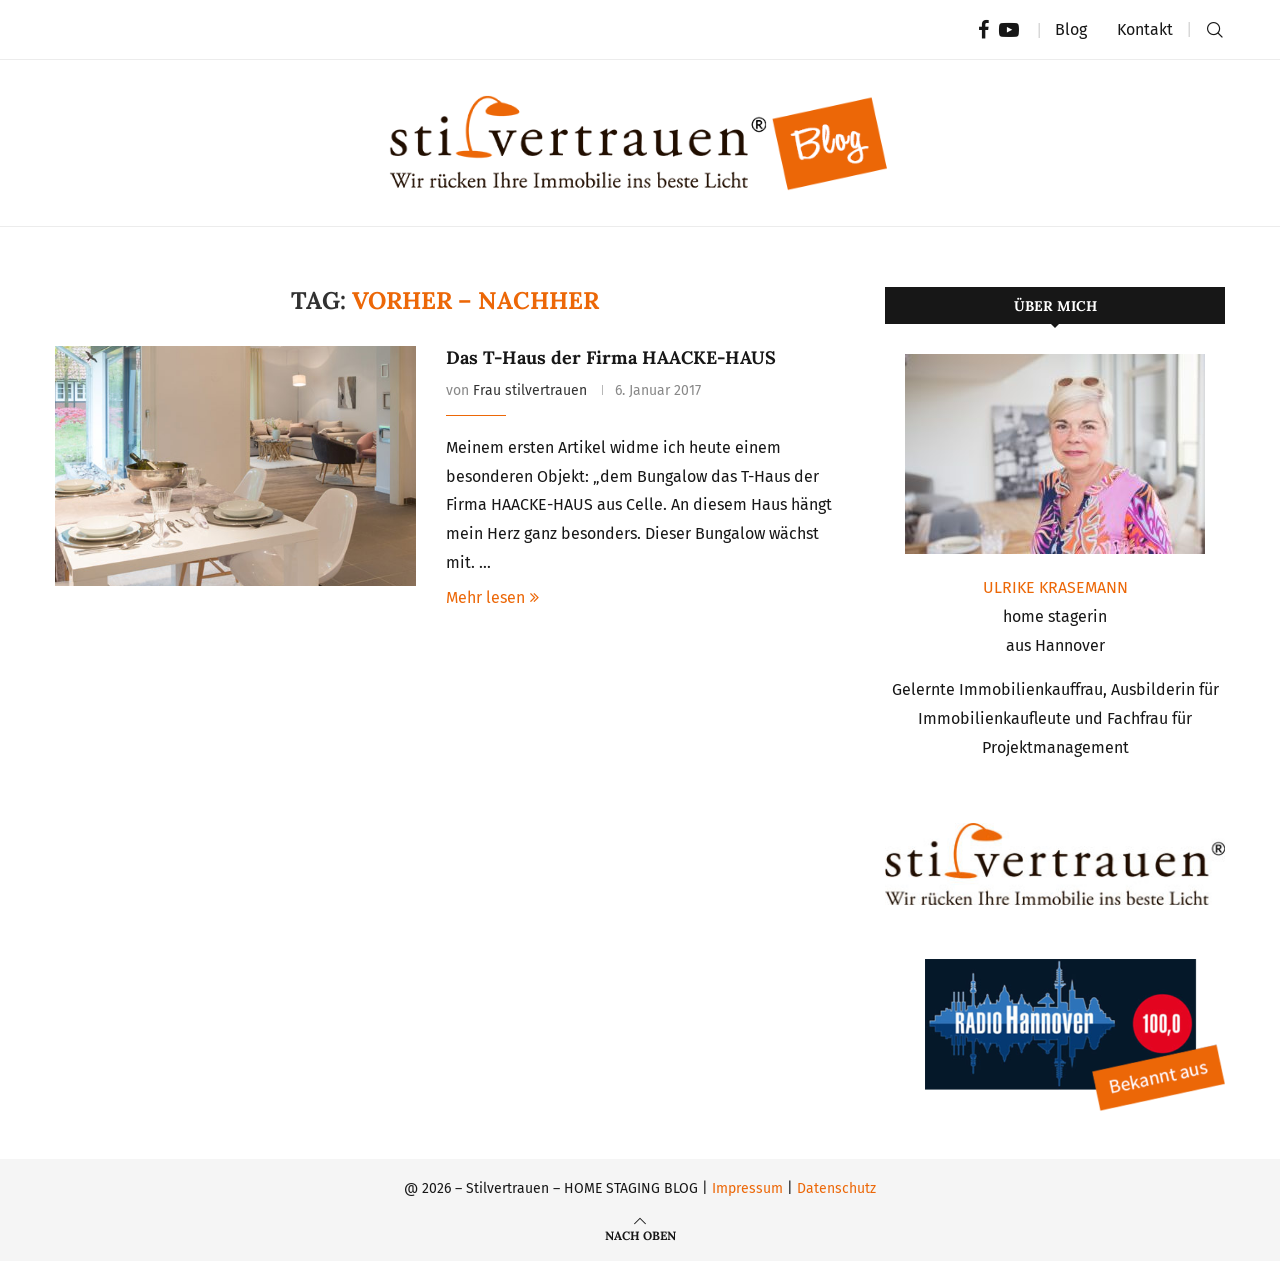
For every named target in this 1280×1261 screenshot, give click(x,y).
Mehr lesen (492, 597)
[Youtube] (1009, 30)
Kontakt (1145, 29)
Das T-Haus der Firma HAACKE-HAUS (611, 357)
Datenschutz (836, 1188)
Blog (1071, 29)
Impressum (747, 1188)
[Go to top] (640, 1234)
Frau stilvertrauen (530, 390)
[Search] (1215, 30)
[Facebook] (983, 30)
